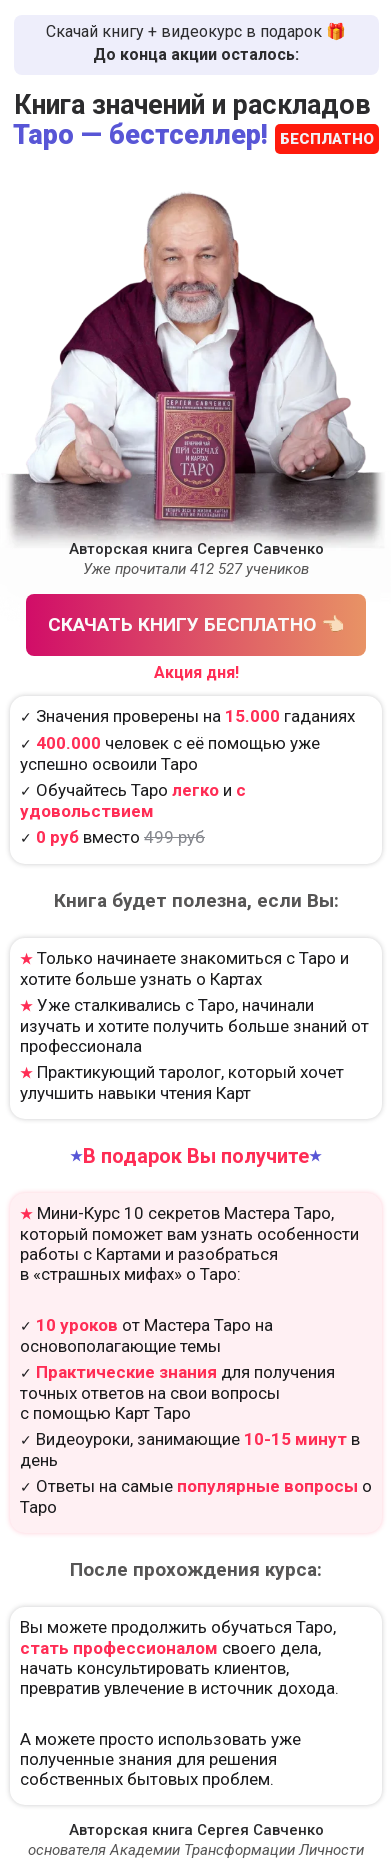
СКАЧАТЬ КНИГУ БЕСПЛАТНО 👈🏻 (196, 624)
